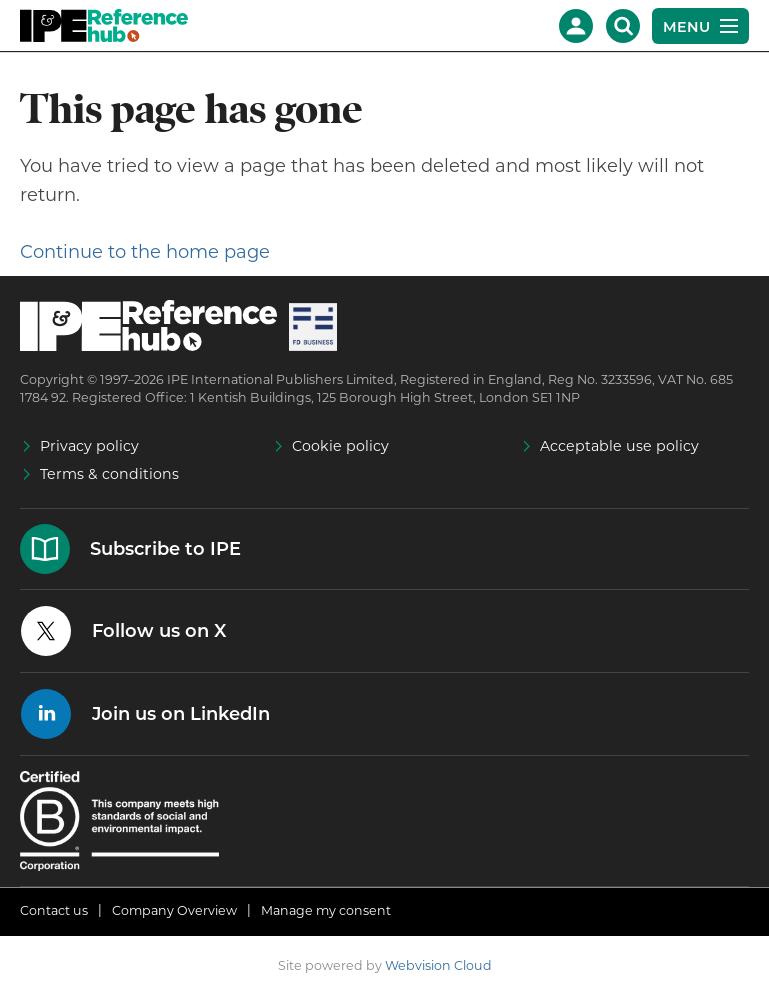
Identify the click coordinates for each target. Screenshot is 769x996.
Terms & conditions (109, 474)
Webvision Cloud (438, 965)
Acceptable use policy (619, 446)
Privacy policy (89, 446)
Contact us (54, 910)
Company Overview (174, 910)
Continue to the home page (145, 252)
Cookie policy (340, 446)
